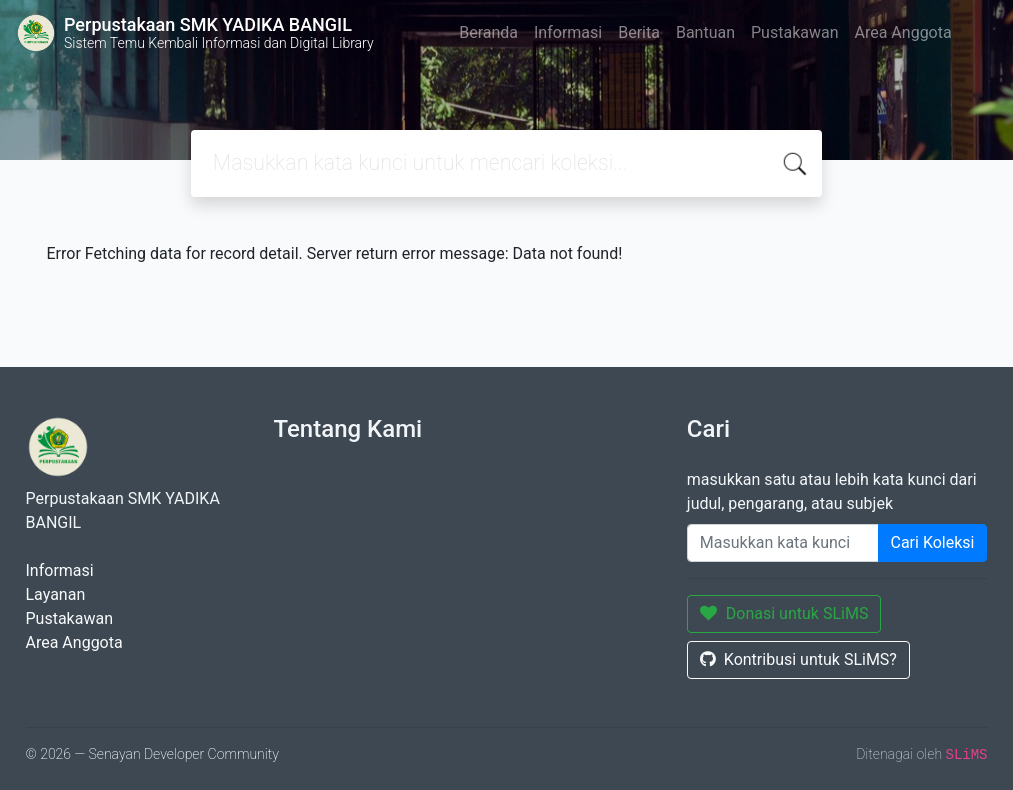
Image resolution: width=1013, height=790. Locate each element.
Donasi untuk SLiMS (784, 613)
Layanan (56, 594)
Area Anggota (903, 32)
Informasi (568, 32)
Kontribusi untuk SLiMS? (798, 659)
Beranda (488, 32)
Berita (639, 32)
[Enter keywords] (783, 543)
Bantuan (705, 32)
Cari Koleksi (933, 542)
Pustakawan (794, 32)
